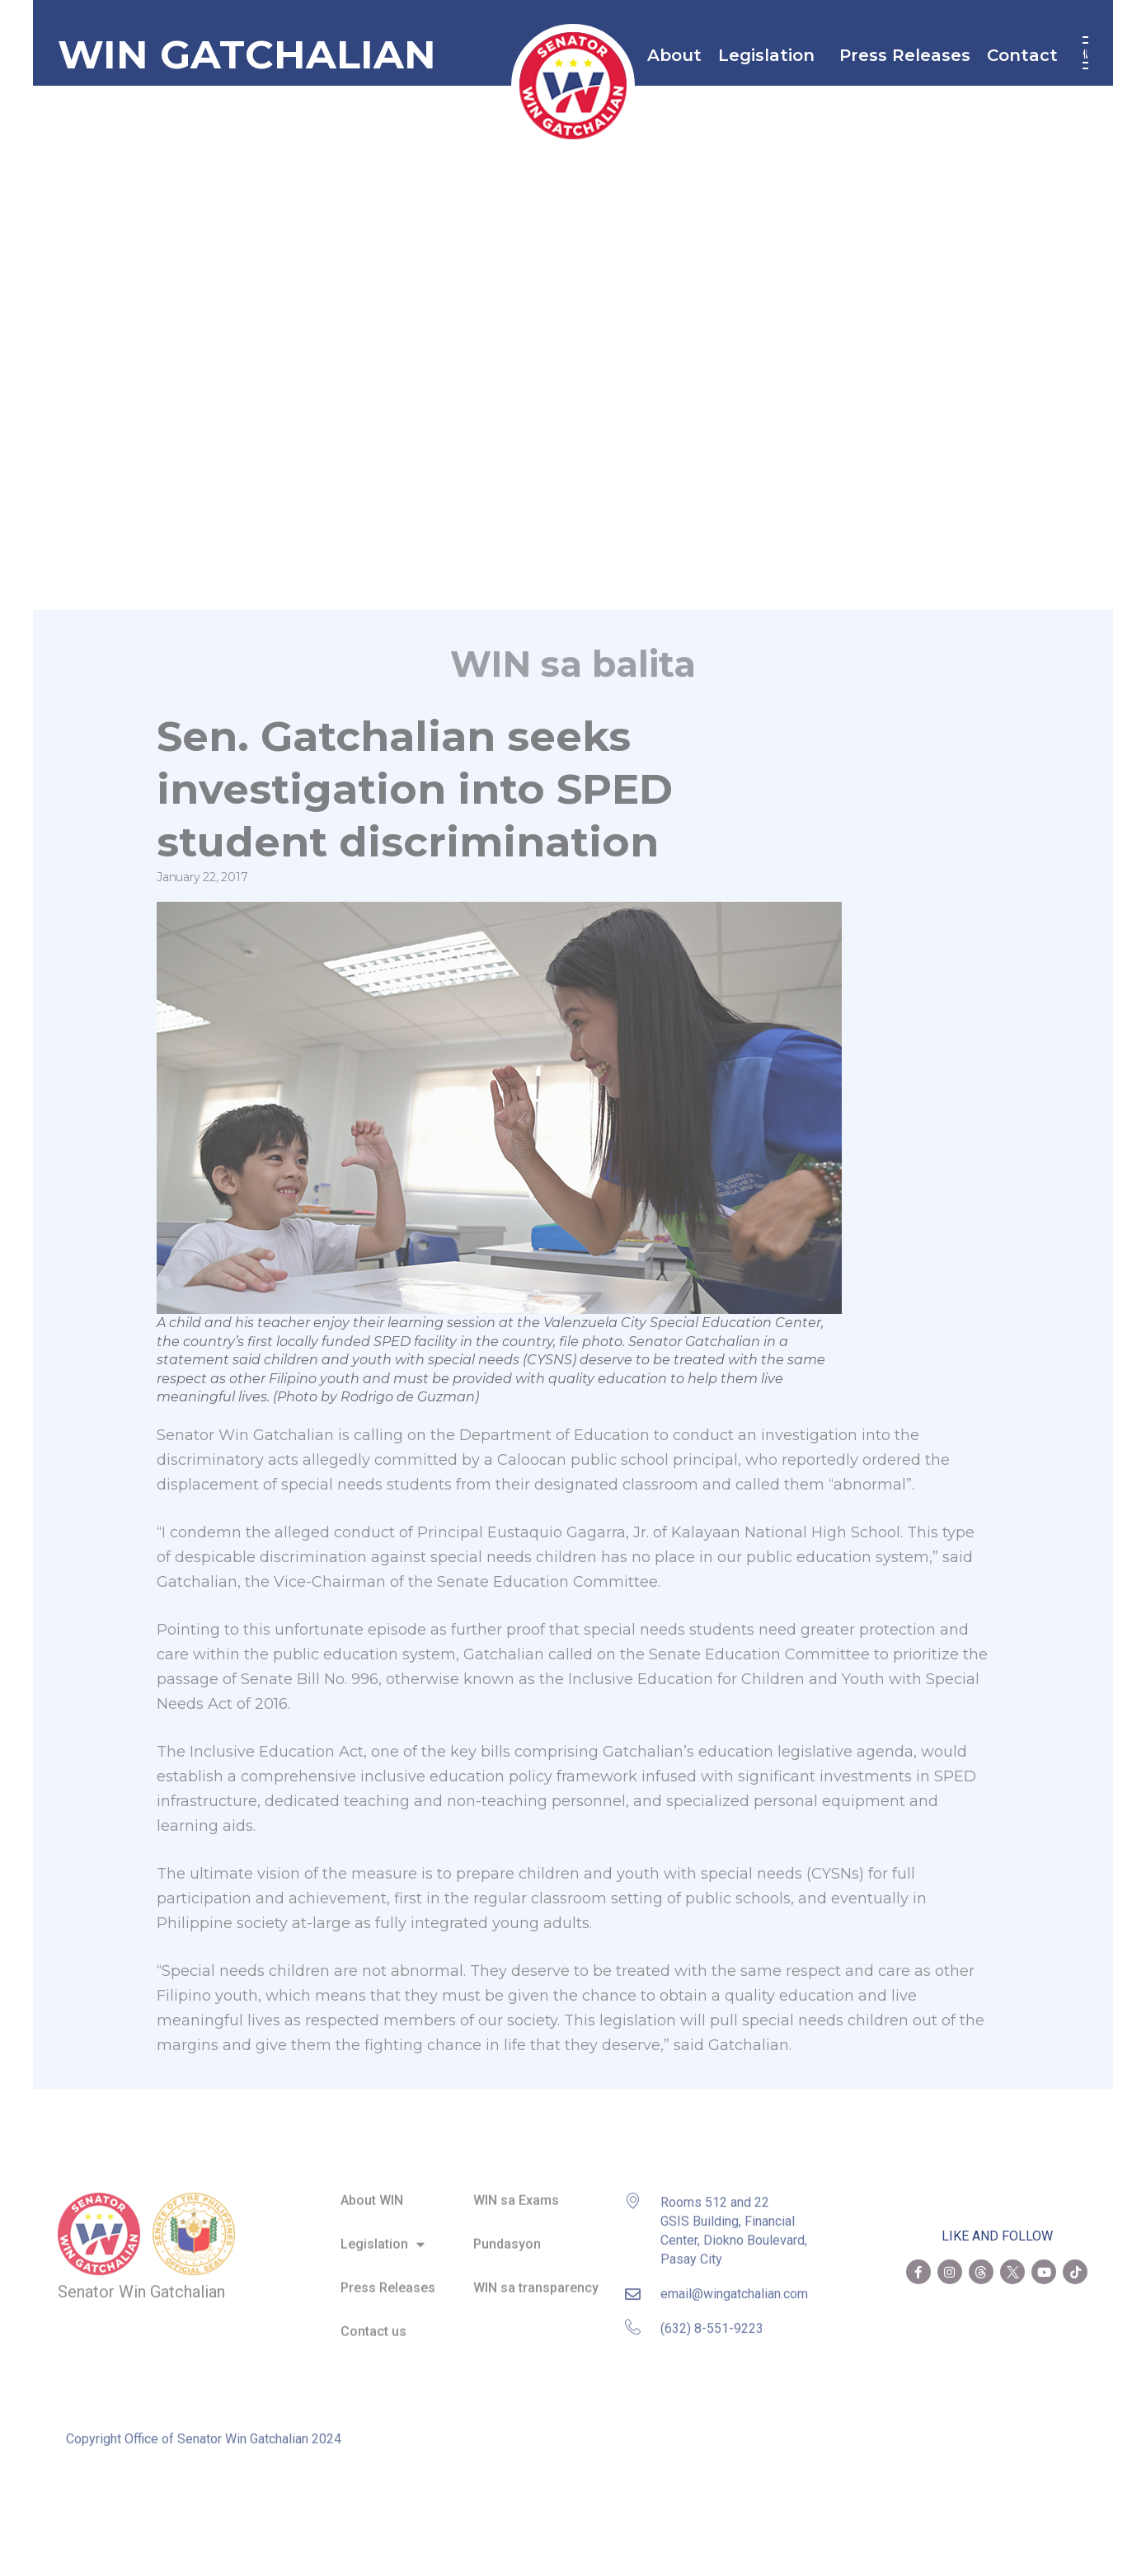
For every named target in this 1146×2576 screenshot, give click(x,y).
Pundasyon (507, 2233)
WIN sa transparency (536, 2277)
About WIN (372, 2190)
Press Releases (904, 55)
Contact (1026, 55)
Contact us (373, 2321)
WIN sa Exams (516, 2190)
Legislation (770, 55)
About (674, 55)
